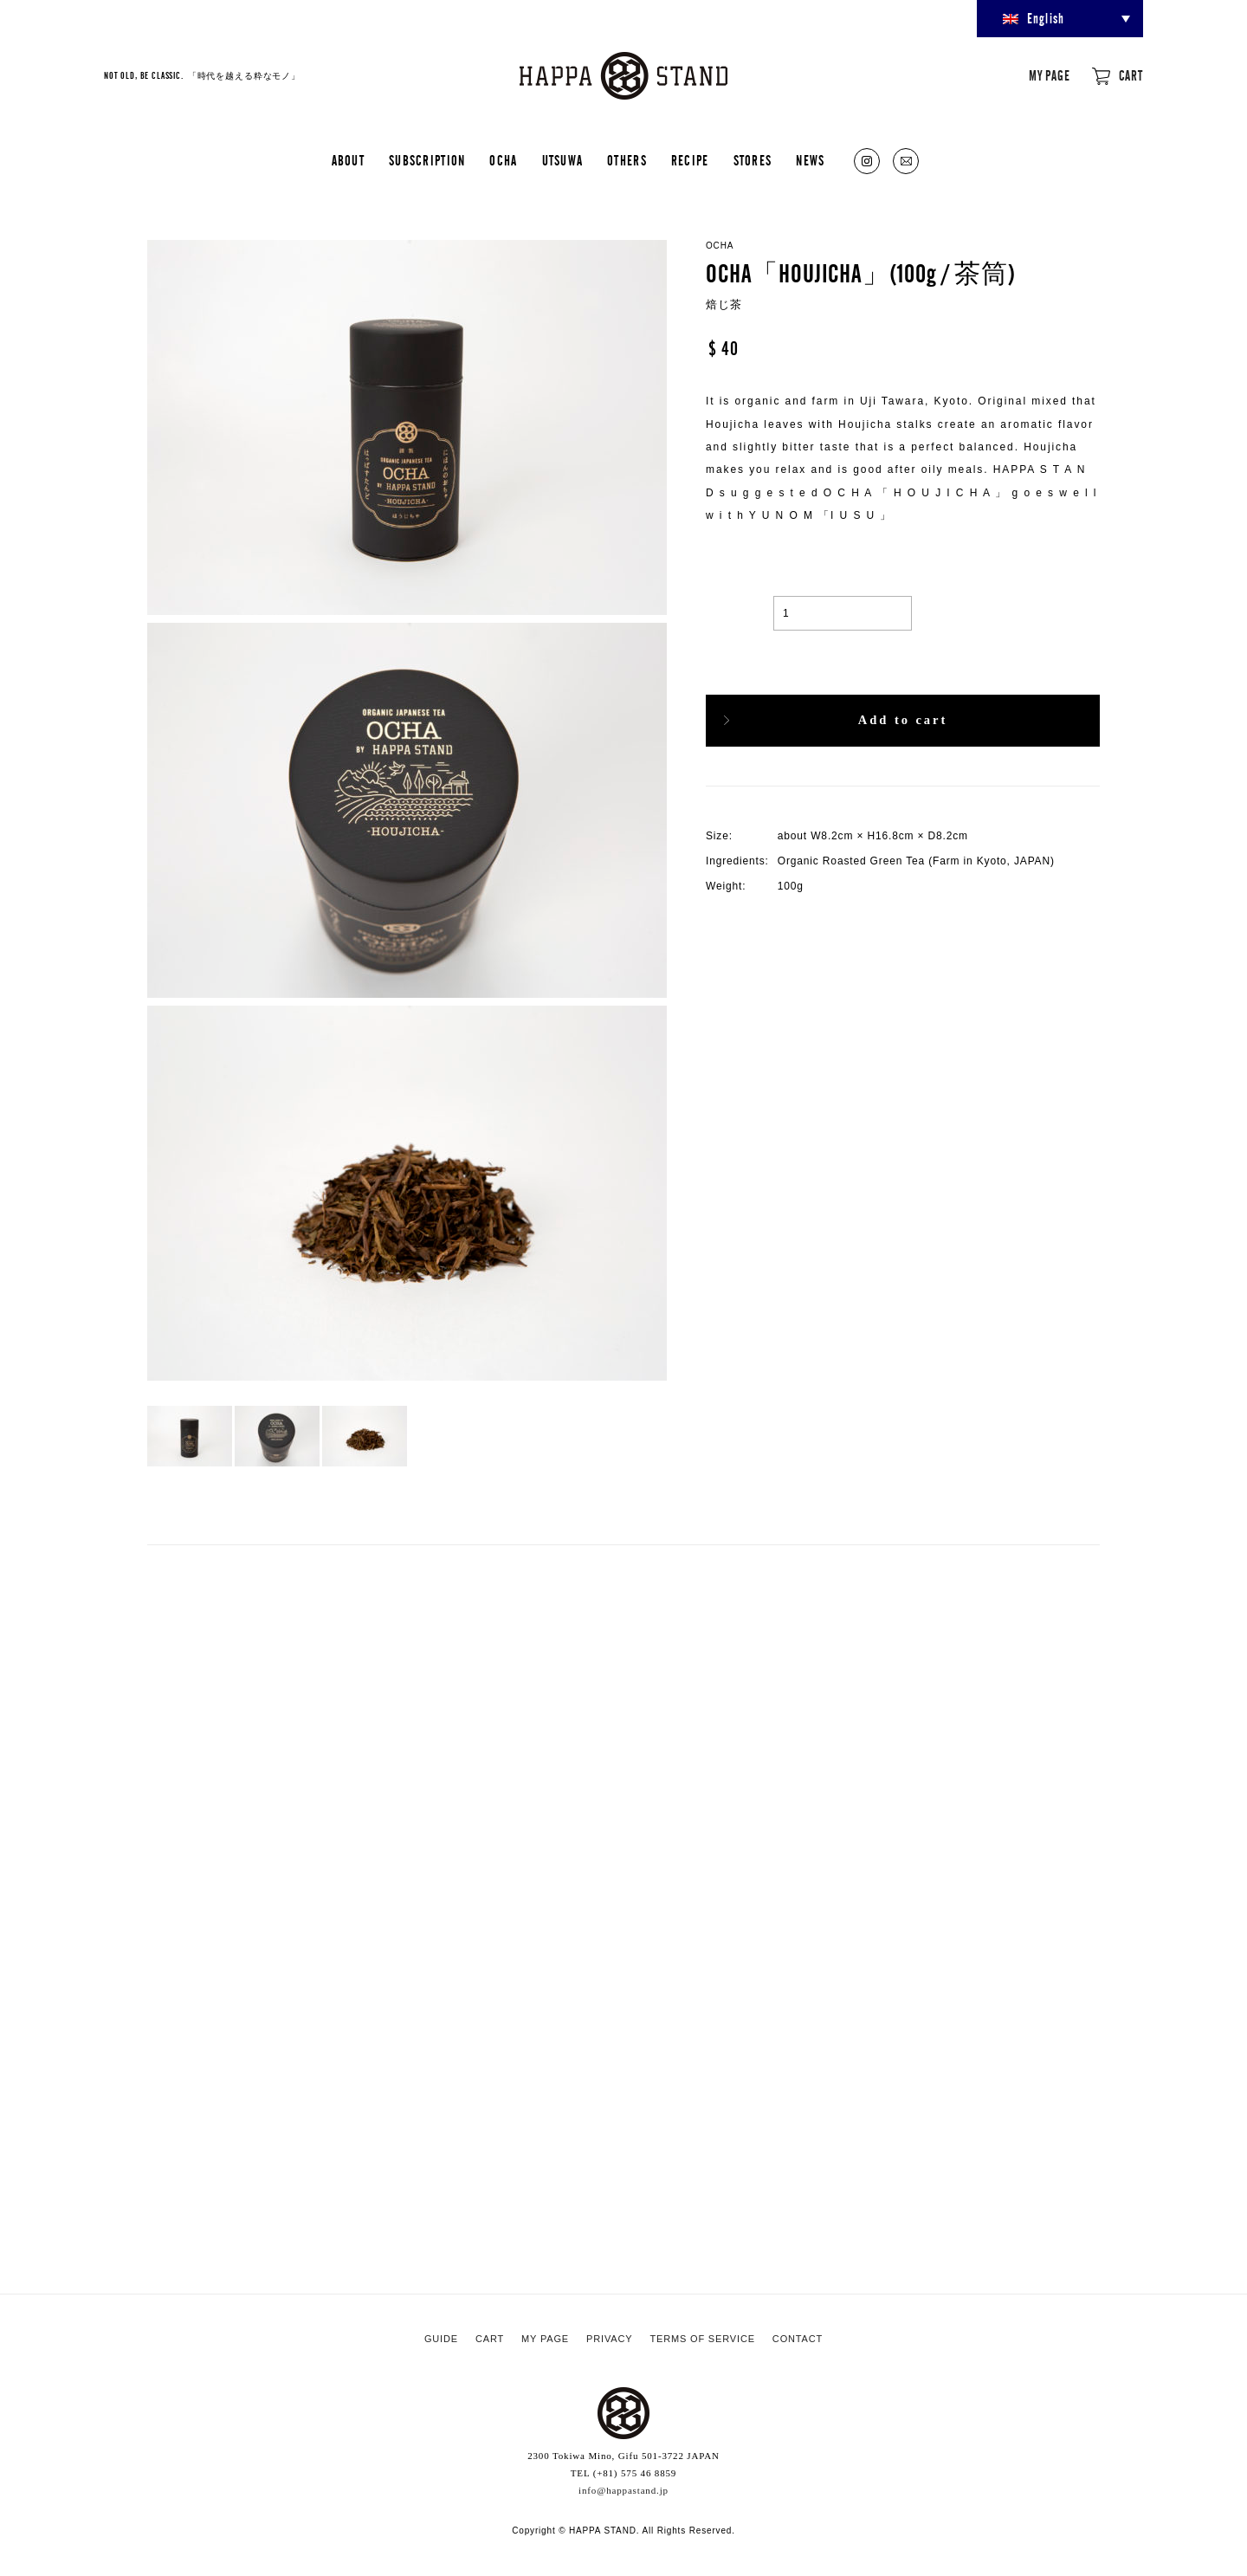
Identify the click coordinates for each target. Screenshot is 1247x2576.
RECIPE (690, 161)
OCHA (503, 161)
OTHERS (627, 161)
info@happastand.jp (623, 2490)
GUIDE (441, 2338)
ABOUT (348, 161)
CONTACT (797, 2338)
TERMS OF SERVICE (701, 2338)
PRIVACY (609, 2338)
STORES (752, 161)
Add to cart (902, 720)
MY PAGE (1049, 76)
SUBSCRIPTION (427, 161)
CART (1131, 76)
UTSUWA (563, 161)
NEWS (810, 161)
